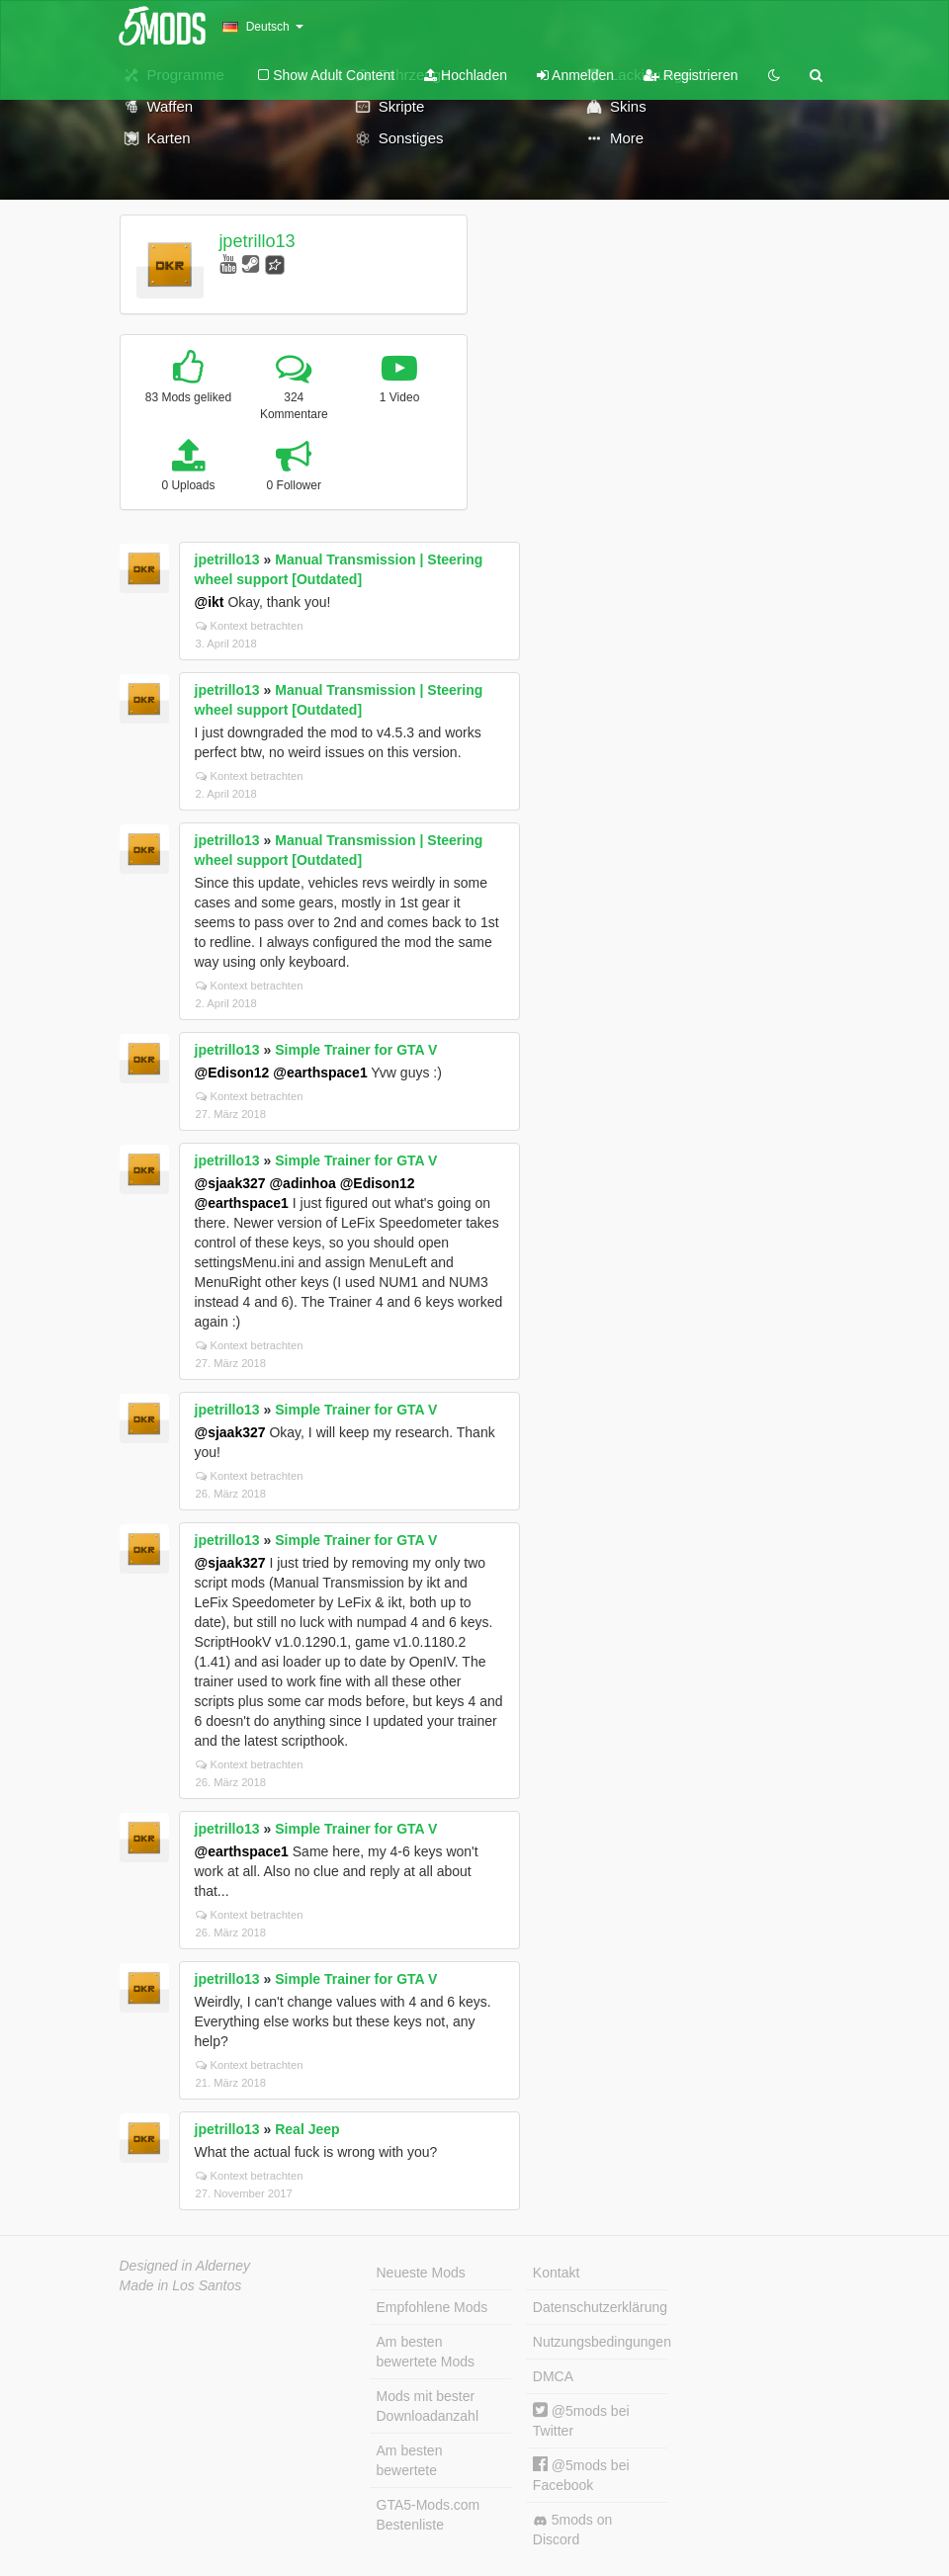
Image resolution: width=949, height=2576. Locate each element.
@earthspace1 (320, 1072)
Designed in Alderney (185, 2266)
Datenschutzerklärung (600, 2307)
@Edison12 (232, 1072)
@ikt (209, 602)
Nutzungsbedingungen (600, 2342)
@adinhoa (302, 1183)
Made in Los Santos (181, 2285)
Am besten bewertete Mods (426, 2351)
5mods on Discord (572, 2529)
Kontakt (556, 2272)
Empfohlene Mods (432, 2307)
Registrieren (690, 75)
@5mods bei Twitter (581, 2420)
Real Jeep (307, 2129)
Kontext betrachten (249, 626)
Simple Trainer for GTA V (356, 1050)
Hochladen (465, 75)
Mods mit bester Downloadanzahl (428, 2406)
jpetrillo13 (256, 241)
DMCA (553, 2376)
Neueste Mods (421, 2272)
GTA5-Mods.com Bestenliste (428, 2515)
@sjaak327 (230, 1183)
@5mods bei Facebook (581, 2474)
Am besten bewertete (410, 2460)
